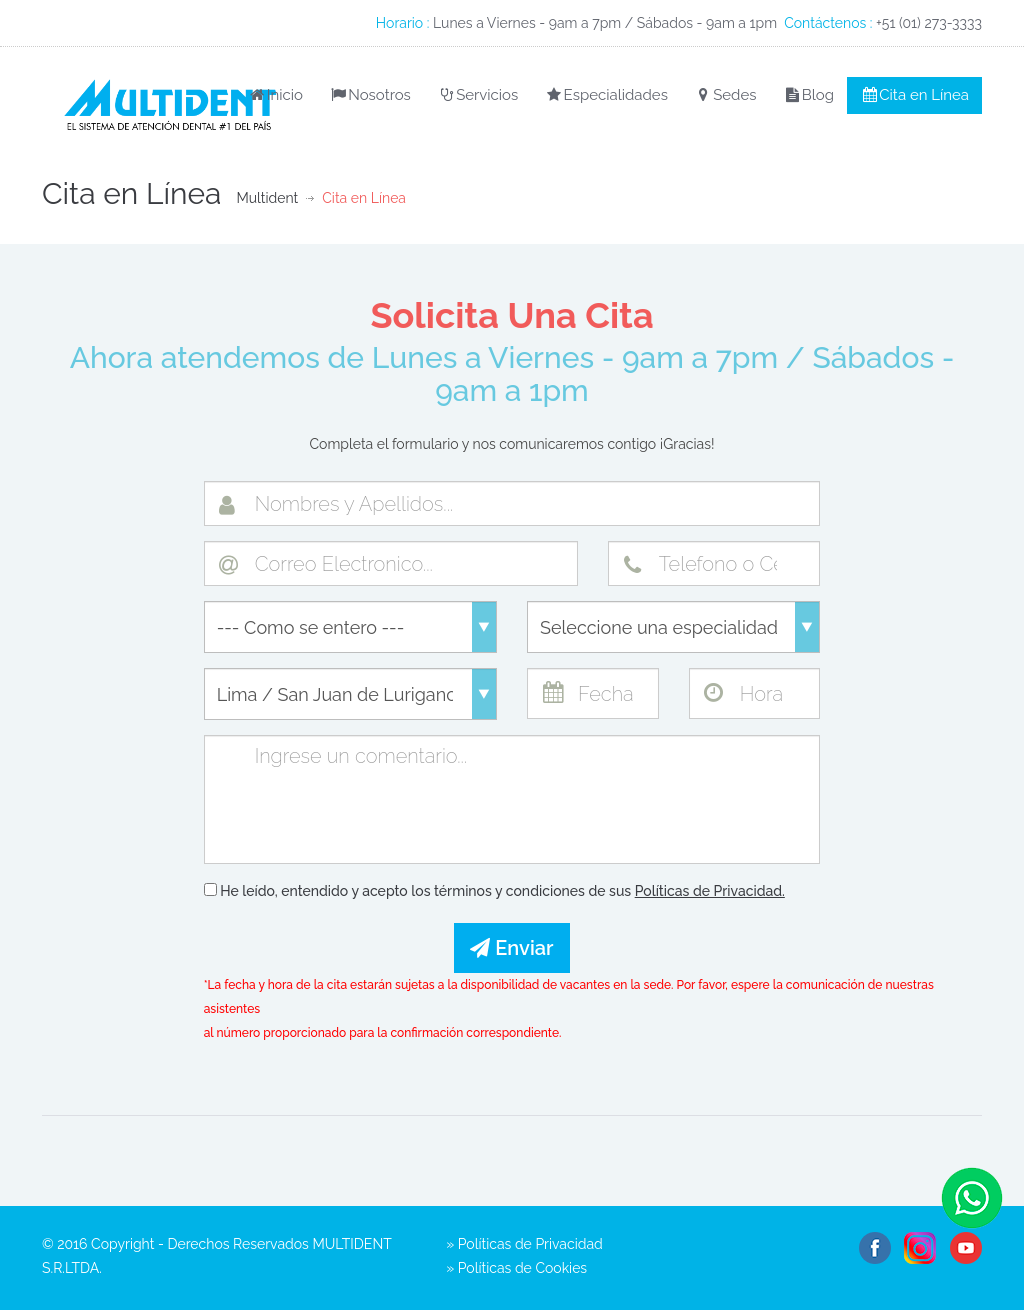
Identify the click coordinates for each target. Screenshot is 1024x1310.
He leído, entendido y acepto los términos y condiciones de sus (494, 891)
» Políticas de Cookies (516, 1268)
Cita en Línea (914, 95)
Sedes (725, 95)
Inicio (274, 95)
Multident (267, 198)
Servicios (477, 95)
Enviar (511, 948)
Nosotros (370, 95)
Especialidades (606, 95)
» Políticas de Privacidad (524, 1244)
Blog (808, 95)
